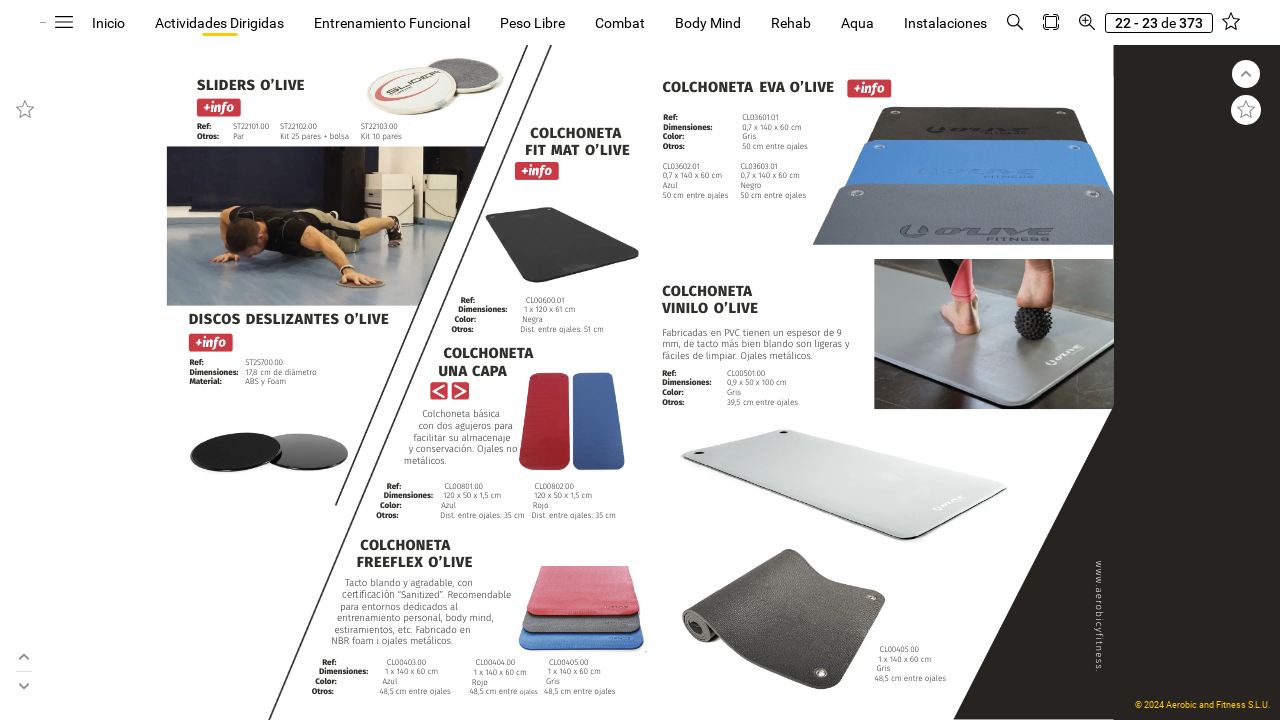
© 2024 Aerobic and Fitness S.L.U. (1202, 705)
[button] (205, 22)
